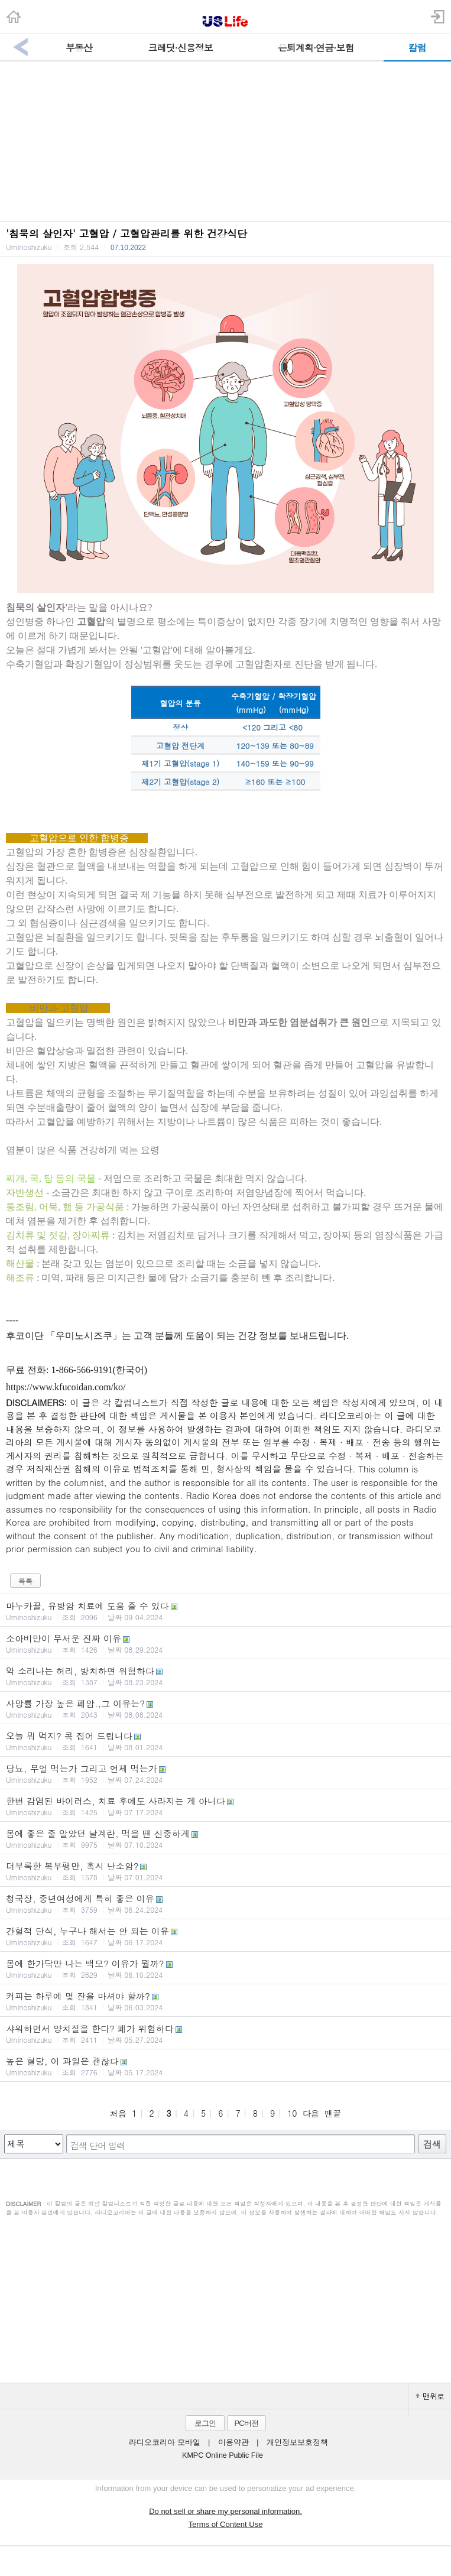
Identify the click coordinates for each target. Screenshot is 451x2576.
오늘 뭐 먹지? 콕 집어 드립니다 (225, 1741)
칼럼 (417, 47)
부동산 (79, 47)
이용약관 (233, 2442)
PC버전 (246, 2423)
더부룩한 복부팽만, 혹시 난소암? (225, 1871)
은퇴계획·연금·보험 (316, 47)
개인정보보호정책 (297, 2442)
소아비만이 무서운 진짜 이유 (225, 1643)
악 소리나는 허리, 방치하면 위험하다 (225, 1676)
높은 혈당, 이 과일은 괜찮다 (225, 2066)
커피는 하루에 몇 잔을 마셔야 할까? (225, 2001)
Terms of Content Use (226, 2524)
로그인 (205, 2423)
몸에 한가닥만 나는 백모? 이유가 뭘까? (225, 1968)
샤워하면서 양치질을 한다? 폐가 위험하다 (225, 2033)
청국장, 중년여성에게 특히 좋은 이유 (225, 1903)
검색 (432, 2144)
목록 (25, 1581)
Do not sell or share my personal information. (225, 2511)
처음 (118, 2113)
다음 (311, 2113)
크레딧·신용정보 (180, 47)
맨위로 (430, 2396)
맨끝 (333, 2113)
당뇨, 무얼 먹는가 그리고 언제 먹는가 (225, 1773)
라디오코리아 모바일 (164, 2442)
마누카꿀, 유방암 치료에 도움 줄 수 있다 (225, 1611)
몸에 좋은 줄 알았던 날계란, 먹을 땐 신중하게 (225, 1838)
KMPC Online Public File (222, 2455)
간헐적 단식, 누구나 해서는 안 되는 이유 (225, 1936)
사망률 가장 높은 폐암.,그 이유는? (225, 1708)
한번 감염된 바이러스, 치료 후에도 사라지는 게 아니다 (225, 1806)
